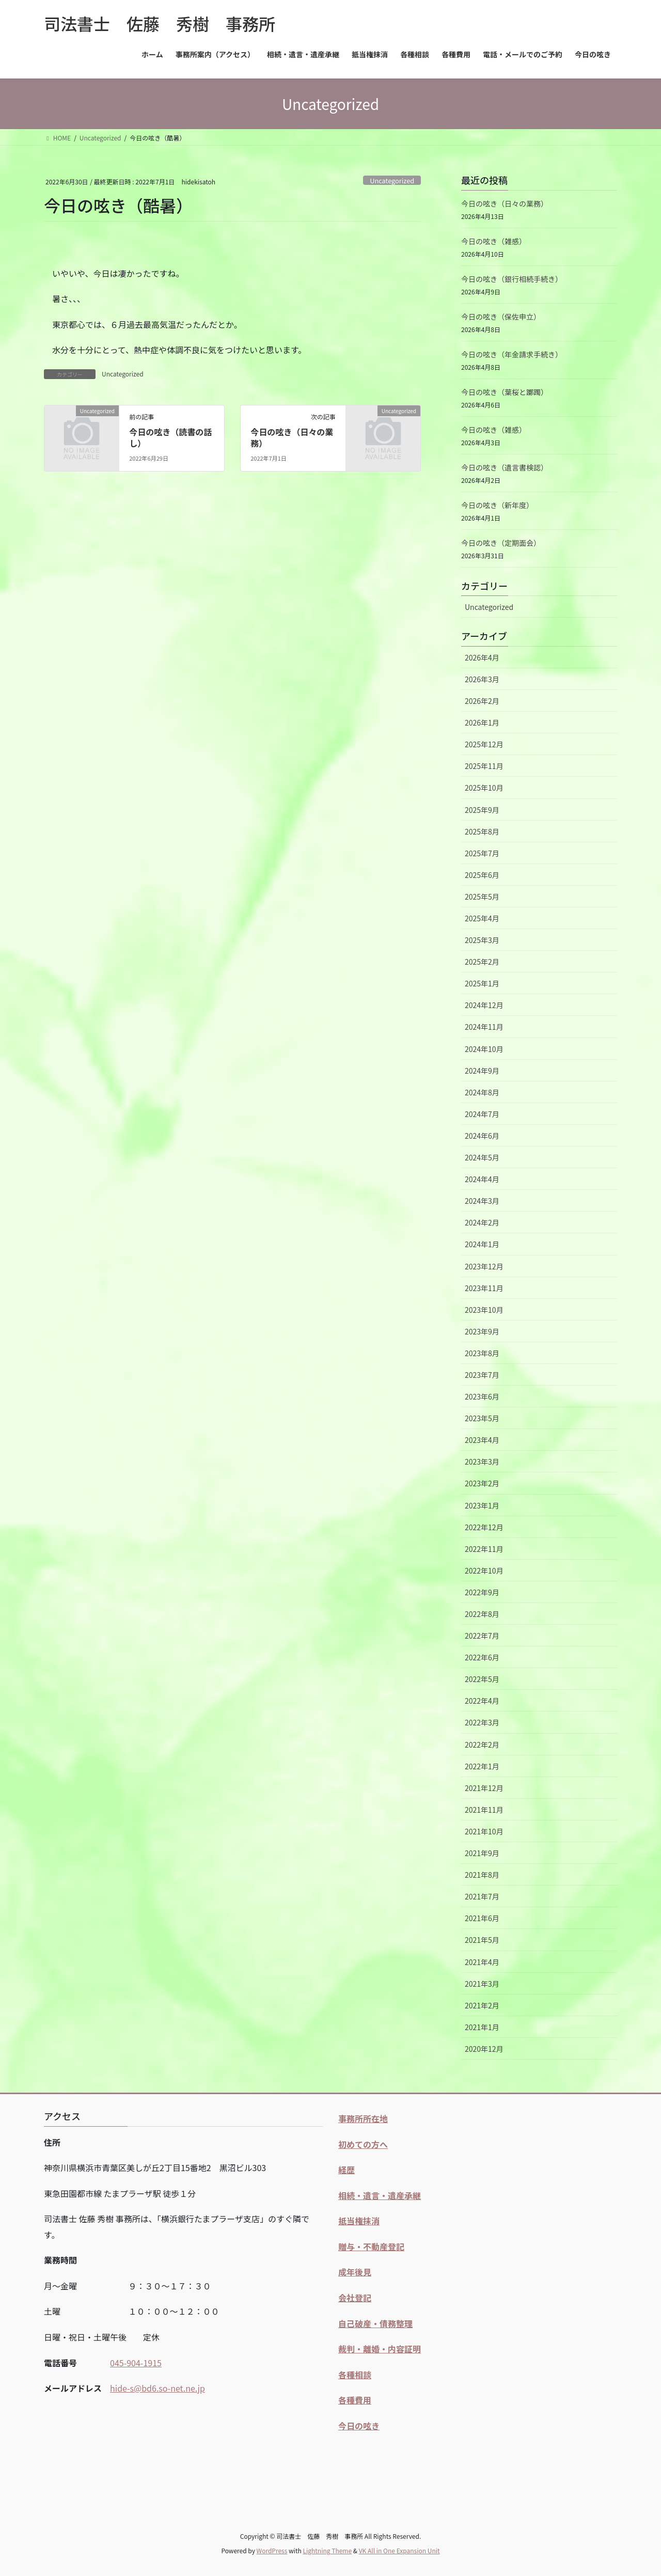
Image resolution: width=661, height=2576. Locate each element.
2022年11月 (484, 1549)
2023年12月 (484, 1266)
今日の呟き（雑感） (493, 241)
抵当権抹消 (359, 2220)
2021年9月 (482, 1853)
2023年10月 (484, 1310)
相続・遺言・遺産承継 (379, 2195)
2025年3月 (482, 940)
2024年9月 (482, 1070)
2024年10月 (484, 1049)
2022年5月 (482, 1679)
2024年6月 (482, 1135)
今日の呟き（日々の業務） (291, 437)
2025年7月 (482, 853)
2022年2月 (482, 1744)
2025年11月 (484, 766)
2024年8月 (482, 1092)
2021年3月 (482, 1983)
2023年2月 (482, 1483)
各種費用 (354, 2400)
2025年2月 (482, 961)
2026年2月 (482, 701)
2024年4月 (482, 1179)
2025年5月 (482, 896)
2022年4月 (482, 1700)
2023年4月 (482, 1440)
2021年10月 (484, 1831)
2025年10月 (484, 787)
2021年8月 (482, 1875)
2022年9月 (482, 1592)
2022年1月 (482, 1766)
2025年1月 (482, 983)
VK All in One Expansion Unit (399, 2550)
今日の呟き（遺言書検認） (504, 467)
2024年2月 (482, 1222)
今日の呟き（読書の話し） (170, 437)
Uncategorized (392, 180)
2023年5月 (482, 1418)
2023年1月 (482, 1505)
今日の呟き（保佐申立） (501, 316)
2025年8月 (482, 831)
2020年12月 (484, 2049)
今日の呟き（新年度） (497, 505)
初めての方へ (363, 2144)
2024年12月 (484, 1005)
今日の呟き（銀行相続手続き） (511, 279)
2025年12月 (484, 744)
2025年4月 (482, 918)
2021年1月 (482, 2027)
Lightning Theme (327, 2550)
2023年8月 (482, 1353)
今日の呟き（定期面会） (501, 543)
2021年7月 (482, 1896)
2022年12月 (484, 1527)
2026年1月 (482, 722)
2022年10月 (484, 1570)
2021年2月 (482, 2005)
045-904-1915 (136, 2363)
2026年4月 (482, 657)
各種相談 (354, 2374)
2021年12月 (484, 1788)
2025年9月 (482, 810)
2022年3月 (482, 1722)
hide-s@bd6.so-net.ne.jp (157, 2388)
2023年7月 (482, 1375)
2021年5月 (482, 1940)
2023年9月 (482, 1331)
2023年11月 (484, 1288)
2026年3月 (482, 679)
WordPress (272, 2550)
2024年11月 (484, 1027)
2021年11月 (484, 1809)
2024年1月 (482, 1244)
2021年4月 (482, 1962)
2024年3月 (482, 1201)
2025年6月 (482, 875)
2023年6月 (482, 1396)
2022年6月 (482, 1657)
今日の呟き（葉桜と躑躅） (504, 392)
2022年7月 (482, 1635)
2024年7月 (482, 1114)
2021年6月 (482, 1918)
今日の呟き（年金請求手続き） (511, 354)
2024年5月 (482, 1157)
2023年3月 (482, 1461)
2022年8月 (482, 1614)
